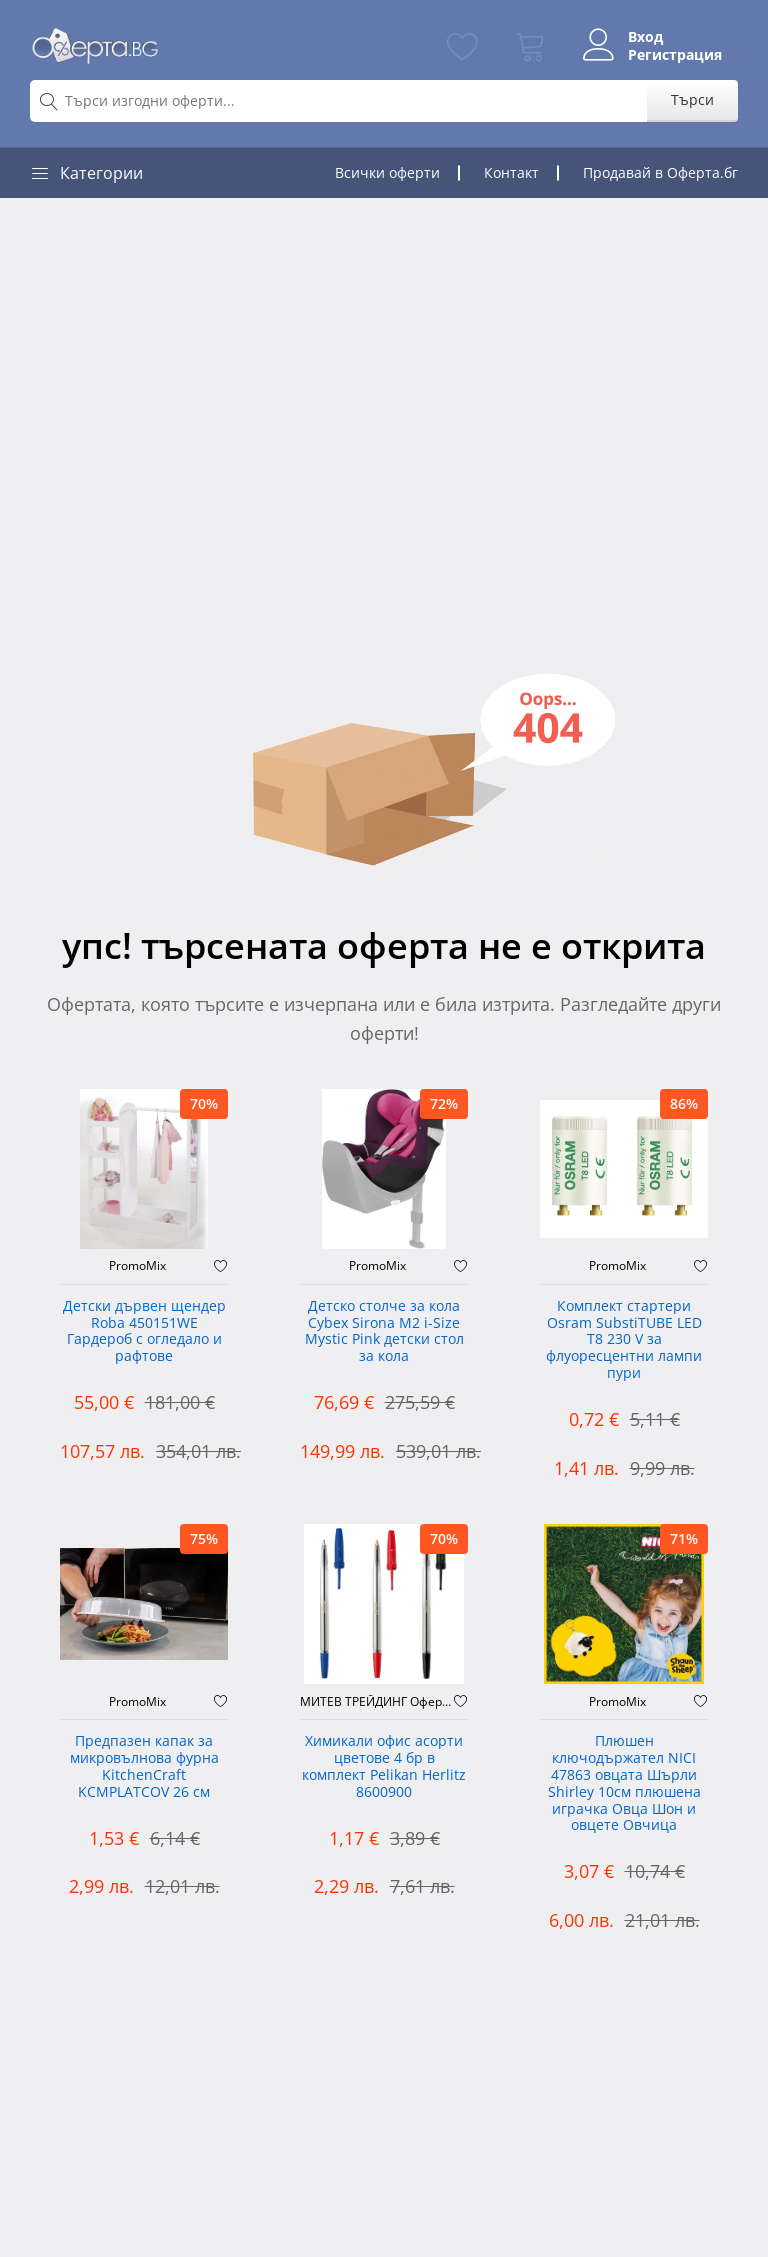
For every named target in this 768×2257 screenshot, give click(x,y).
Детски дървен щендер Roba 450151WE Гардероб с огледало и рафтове (144, 1331)
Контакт (511, 172)
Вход (645, 37)
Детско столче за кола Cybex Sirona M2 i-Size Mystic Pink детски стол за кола (384, 1331)
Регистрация (675, 55)
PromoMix (137, 1266)
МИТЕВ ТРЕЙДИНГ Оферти (377, 1702)
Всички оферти (387, 172)
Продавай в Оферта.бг (660, 172)
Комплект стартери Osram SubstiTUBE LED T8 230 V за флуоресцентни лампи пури (624, 1340)
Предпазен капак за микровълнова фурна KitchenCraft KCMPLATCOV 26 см (144, 1766)
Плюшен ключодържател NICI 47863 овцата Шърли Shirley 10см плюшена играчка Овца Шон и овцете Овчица (624, 1783)
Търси (692, 99)
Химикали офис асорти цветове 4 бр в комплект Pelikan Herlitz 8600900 (384, 1766)
